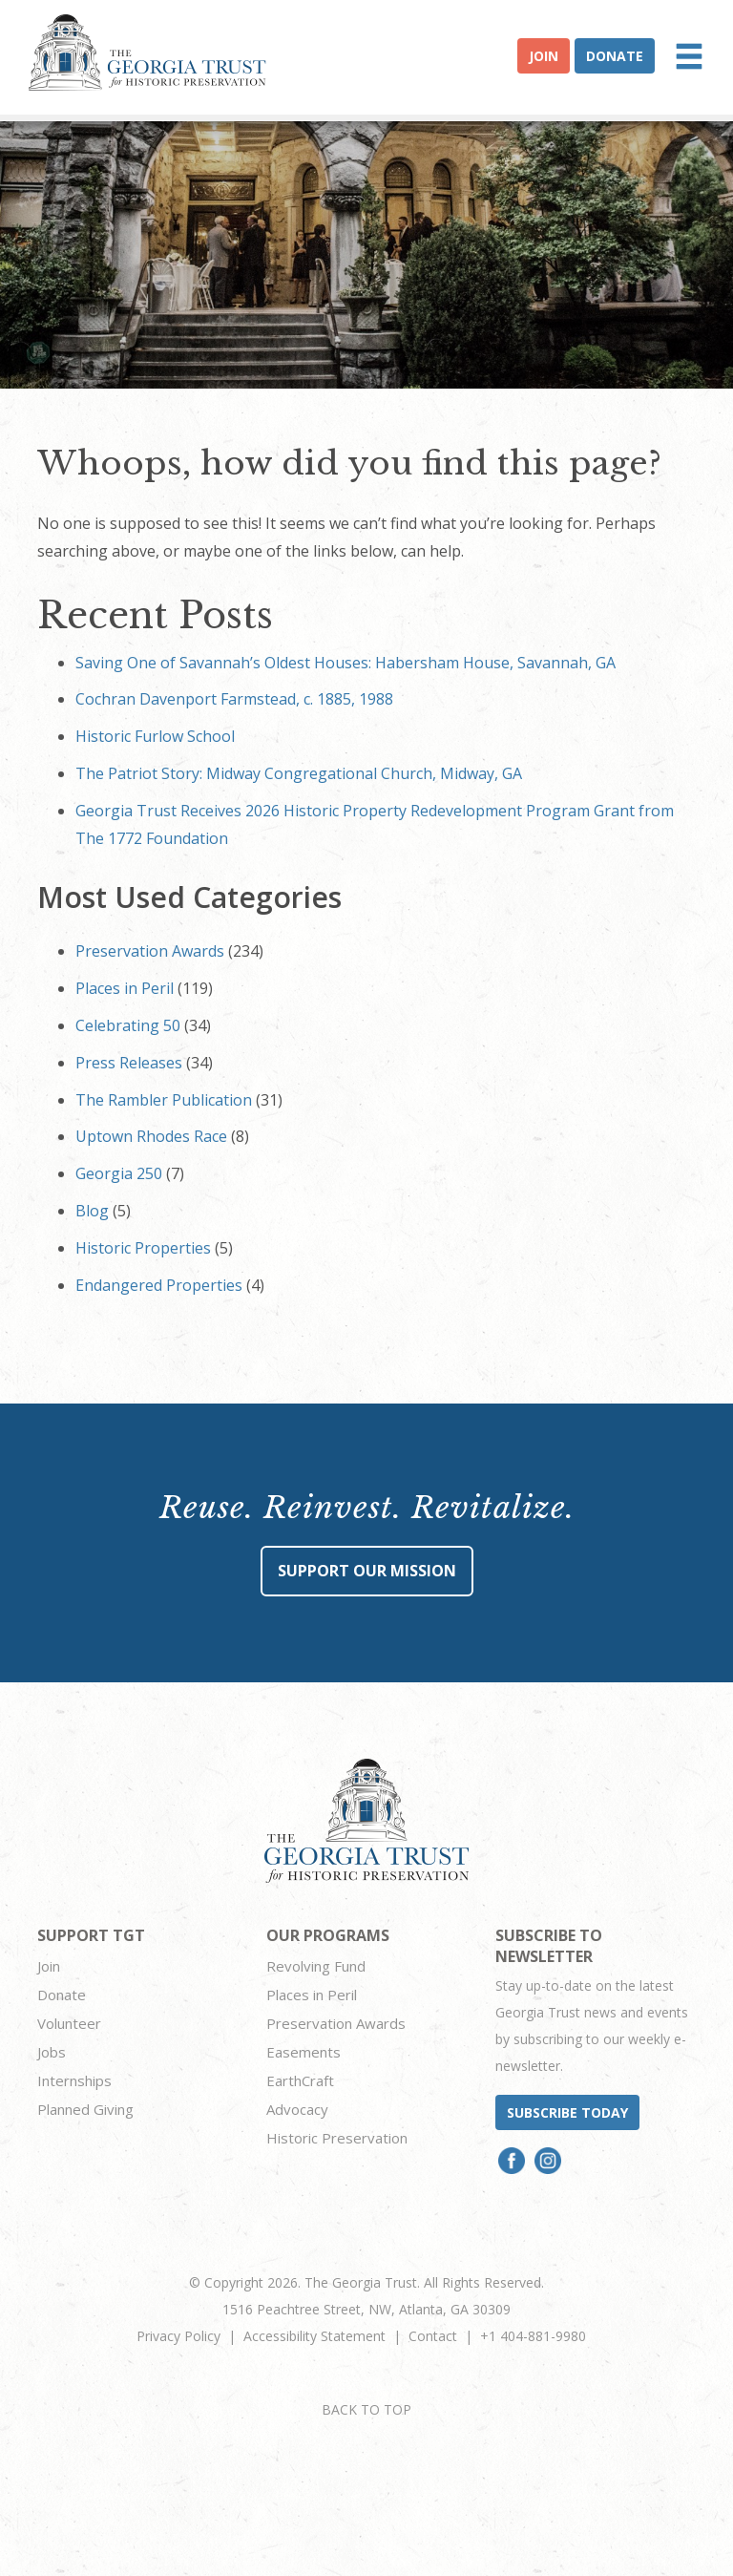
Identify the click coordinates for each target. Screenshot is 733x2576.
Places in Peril (124, 988)
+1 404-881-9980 (533, 2336)
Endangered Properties (158, 1285)
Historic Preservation (337, 2137)
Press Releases (128, 1062)
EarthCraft (300, 2080)
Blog (92, 1210)
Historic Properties (143, 1247)
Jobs (51, 2051)
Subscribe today (567, 2112)
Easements (303, 2051)
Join (543, 56)
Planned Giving (85, 2109)
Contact (432, 2336)
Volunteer (69, 2023)
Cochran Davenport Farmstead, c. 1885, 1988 (234, 698)
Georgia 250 (118, 1173)
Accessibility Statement (314, 2336)
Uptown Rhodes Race (151, 1136)
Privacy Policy (178, 2336)
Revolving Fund (316, 1965)
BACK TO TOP (366, 2409)
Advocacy (297, 2109)
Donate (614, 56)
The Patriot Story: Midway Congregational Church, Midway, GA (298, 773)
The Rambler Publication (163, 1099)
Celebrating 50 (127, 1025)
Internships (74, 2080)
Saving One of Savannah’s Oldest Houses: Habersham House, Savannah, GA (345, 662)
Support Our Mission (367, 1570)
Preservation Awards (149, 950)
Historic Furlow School (155, 736)
